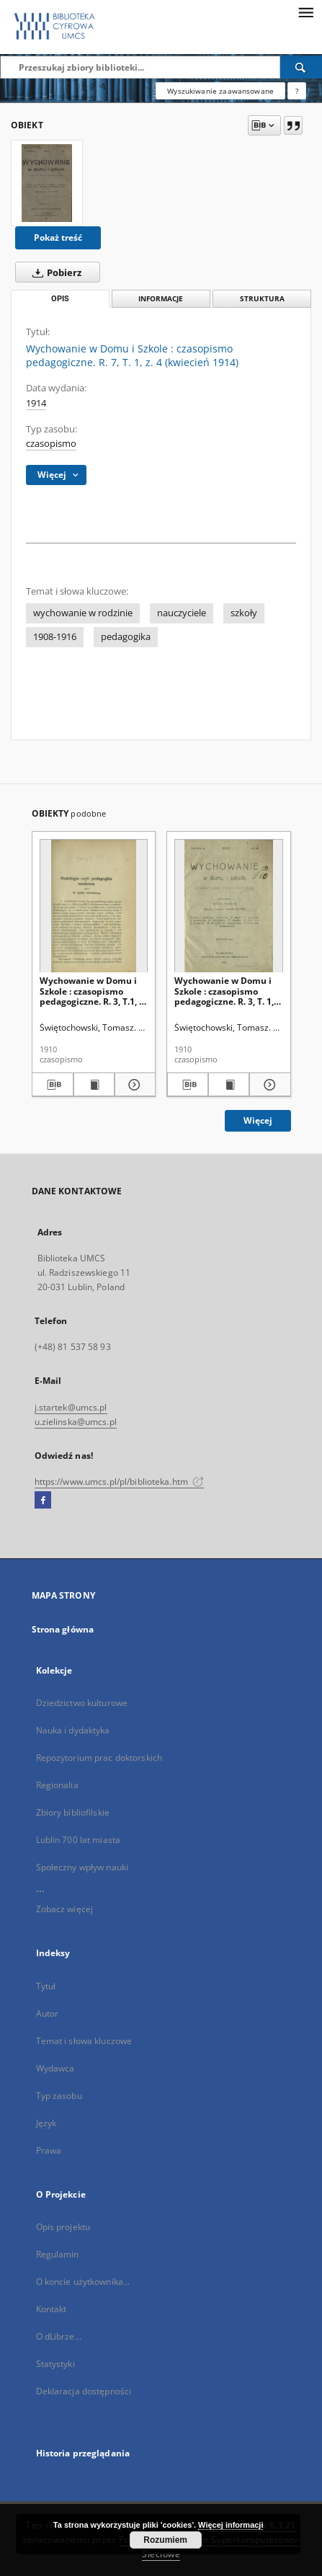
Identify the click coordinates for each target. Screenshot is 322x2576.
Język (46, 2123)
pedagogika (126, 637)
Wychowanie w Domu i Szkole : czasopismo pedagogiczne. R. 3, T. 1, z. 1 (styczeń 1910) (228, 990)
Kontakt (51, 2309)
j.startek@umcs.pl (71, 1407)
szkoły (244, 613)
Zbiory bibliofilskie (72, 1812)
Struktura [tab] (262, 298)
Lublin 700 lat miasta (78, 1840)
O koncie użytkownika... (83, 2281)
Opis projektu (63, 2227)
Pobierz (54, 272)
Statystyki (55, 2364)
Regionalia (57, 1785)
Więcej (257, 1120)
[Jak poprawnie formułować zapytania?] (296, 90)
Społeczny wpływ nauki (82, 1867)
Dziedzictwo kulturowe (82, 1703)
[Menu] (305, 11)
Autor (47, 2013)
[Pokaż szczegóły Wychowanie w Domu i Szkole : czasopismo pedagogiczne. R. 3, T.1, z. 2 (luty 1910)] (133, 1084)
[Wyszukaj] (301, 67)
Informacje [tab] (160, 298)
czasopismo (51, 444)
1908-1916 (54, 637)
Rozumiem (165, 2540)
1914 (36, 403)
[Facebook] (43, 1500)
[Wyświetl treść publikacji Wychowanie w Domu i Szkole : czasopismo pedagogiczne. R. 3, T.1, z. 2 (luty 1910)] (94, 1084)
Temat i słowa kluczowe (84, 2041)
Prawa (49, 2150)
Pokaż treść (58, 237)
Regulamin (57, 2254)
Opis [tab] (60, 298)
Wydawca (55, 2068)
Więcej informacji (230, 2525)
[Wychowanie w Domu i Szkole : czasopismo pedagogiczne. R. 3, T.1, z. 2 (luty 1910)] (94, 906)
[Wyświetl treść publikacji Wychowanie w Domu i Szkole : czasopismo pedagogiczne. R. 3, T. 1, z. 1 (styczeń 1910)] (229, 1084)
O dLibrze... (58, 2336)
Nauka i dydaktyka (73, 1730)
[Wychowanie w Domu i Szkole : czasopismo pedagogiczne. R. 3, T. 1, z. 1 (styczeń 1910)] (228, 906)
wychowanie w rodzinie (83, 613)
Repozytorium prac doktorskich (99, 1757)
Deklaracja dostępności (84, 2391)
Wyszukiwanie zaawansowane (220, 91)
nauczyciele (181, 613)
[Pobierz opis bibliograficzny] (52, 1084)
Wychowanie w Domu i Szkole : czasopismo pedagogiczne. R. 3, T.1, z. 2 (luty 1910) (93, 990)
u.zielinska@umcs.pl (76, 1422)
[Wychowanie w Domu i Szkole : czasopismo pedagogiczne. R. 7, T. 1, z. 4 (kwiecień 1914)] (47, 183)
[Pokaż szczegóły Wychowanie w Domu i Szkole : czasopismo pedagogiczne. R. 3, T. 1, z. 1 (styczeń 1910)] (267, 1084)
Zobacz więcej (65, 1909)
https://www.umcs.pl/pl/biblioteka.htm (120, 1481)
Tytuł (46, 1986)
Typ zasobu (59, 2095)
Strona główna (63, 1629)
